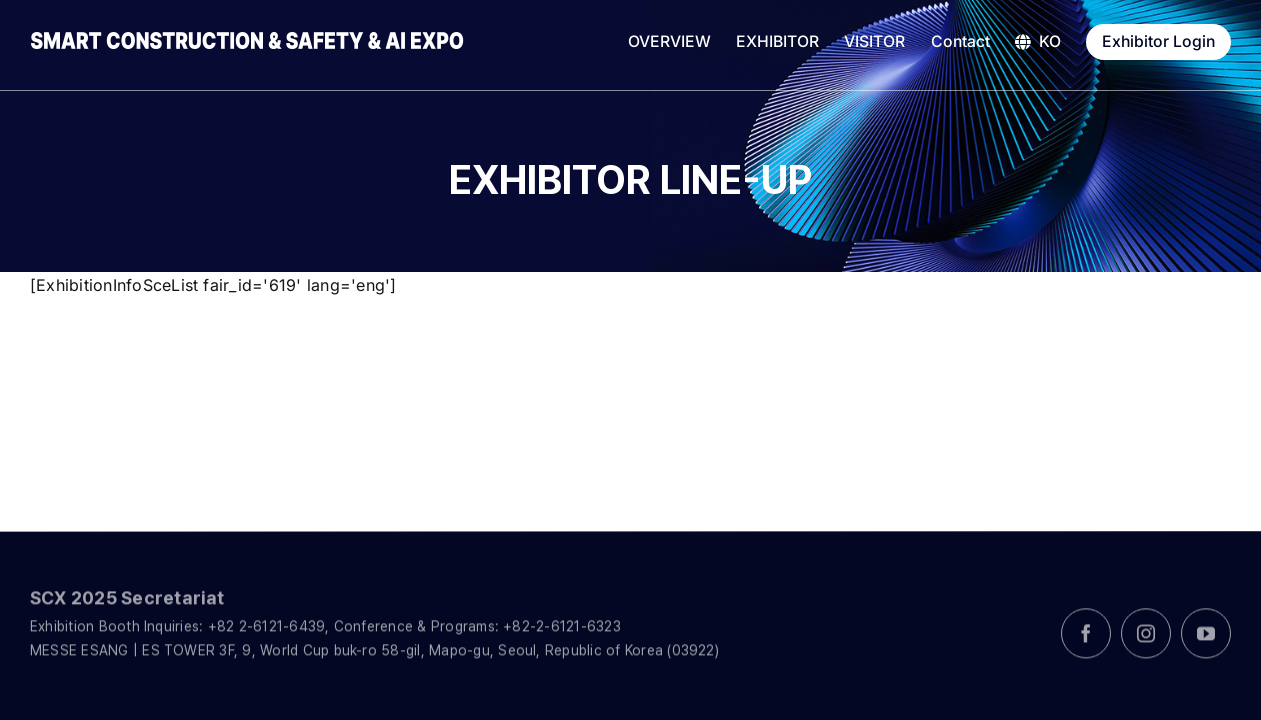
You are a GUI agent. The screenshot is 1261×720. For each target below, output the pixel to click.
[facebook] (1086, 641)
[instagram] (1146, 641)
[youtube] (1206, 641)
